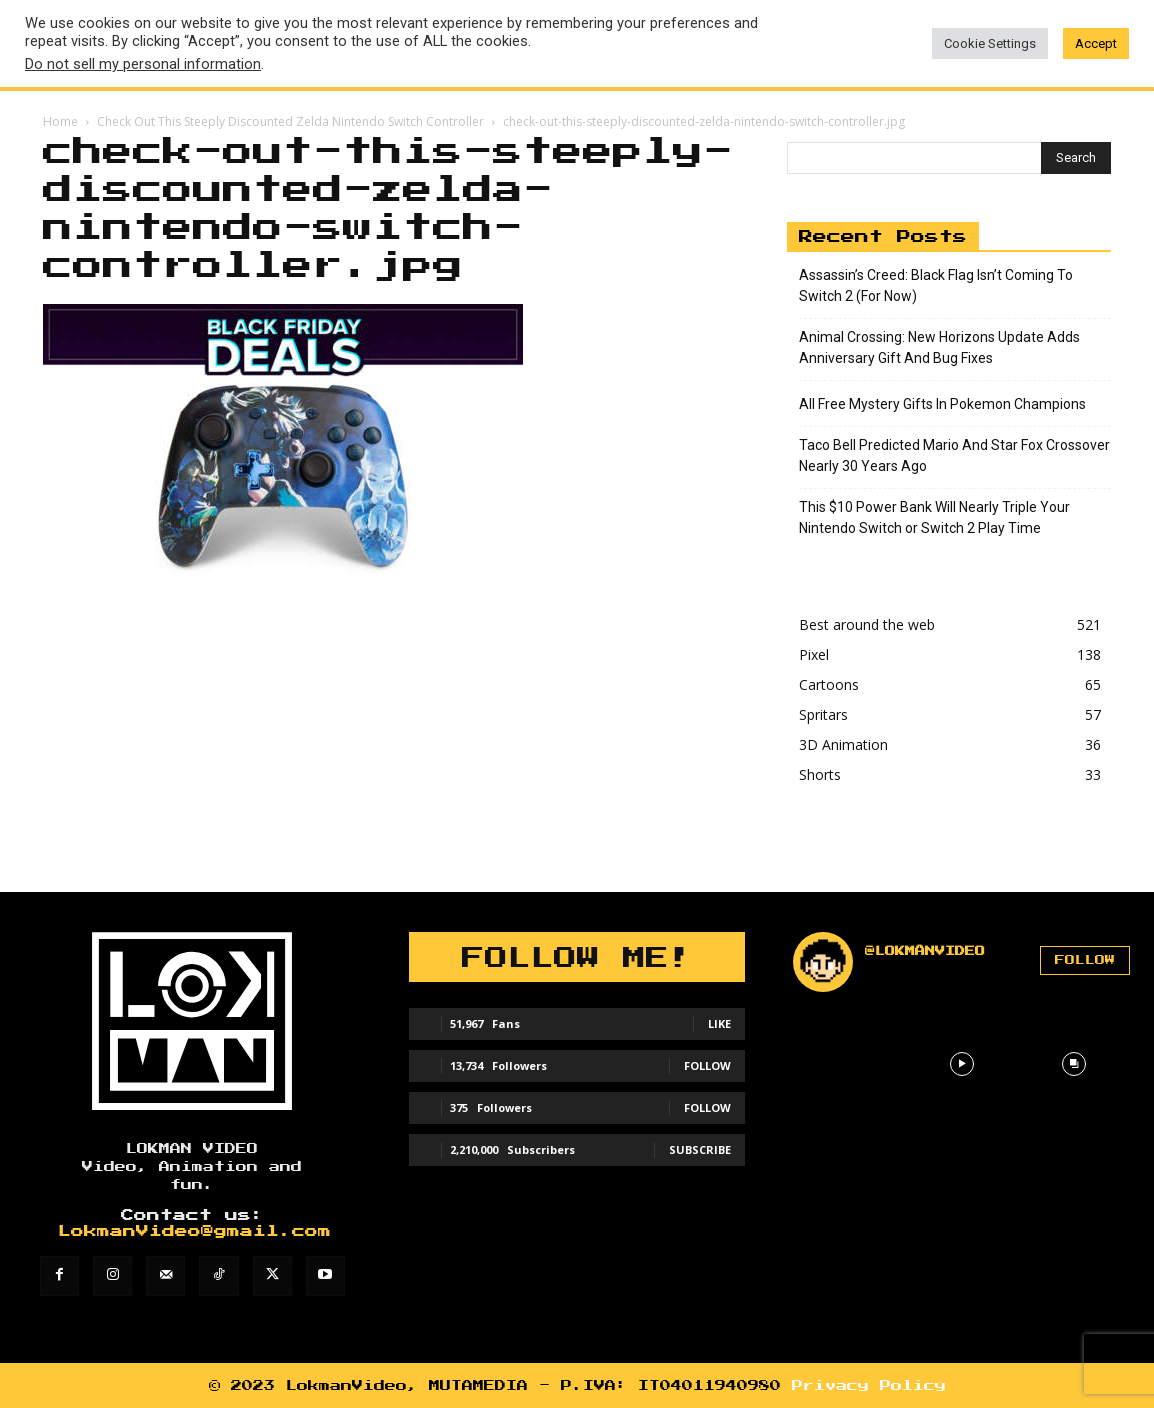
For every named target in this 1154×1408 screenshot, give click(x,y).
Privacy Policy (869, 1385)
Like (719, 1023)
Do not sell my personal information (143, 64)
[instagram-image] (849, 1064)
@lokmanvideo (925, 951)
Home (60, 121)
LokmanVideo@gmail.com (194, 1231)
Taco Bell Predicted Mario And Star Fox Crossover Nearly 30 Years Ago (954, 455)
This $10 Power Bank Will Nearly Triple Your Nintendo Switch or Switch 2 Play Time (934, 517)
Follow (707, 1065)
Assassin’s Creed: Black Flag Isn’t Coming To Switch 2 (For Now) (936, 285)
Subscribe (700, 1149)
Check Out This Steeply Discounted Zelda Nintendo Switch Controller (290, 121)
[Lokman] (192, 1021)
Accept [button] (1096, 43)
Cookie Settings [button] (990, 43)
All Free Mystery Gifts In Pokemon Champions (942, 404)
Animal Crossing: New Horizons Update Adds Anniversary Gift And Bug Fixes (939, 347)
